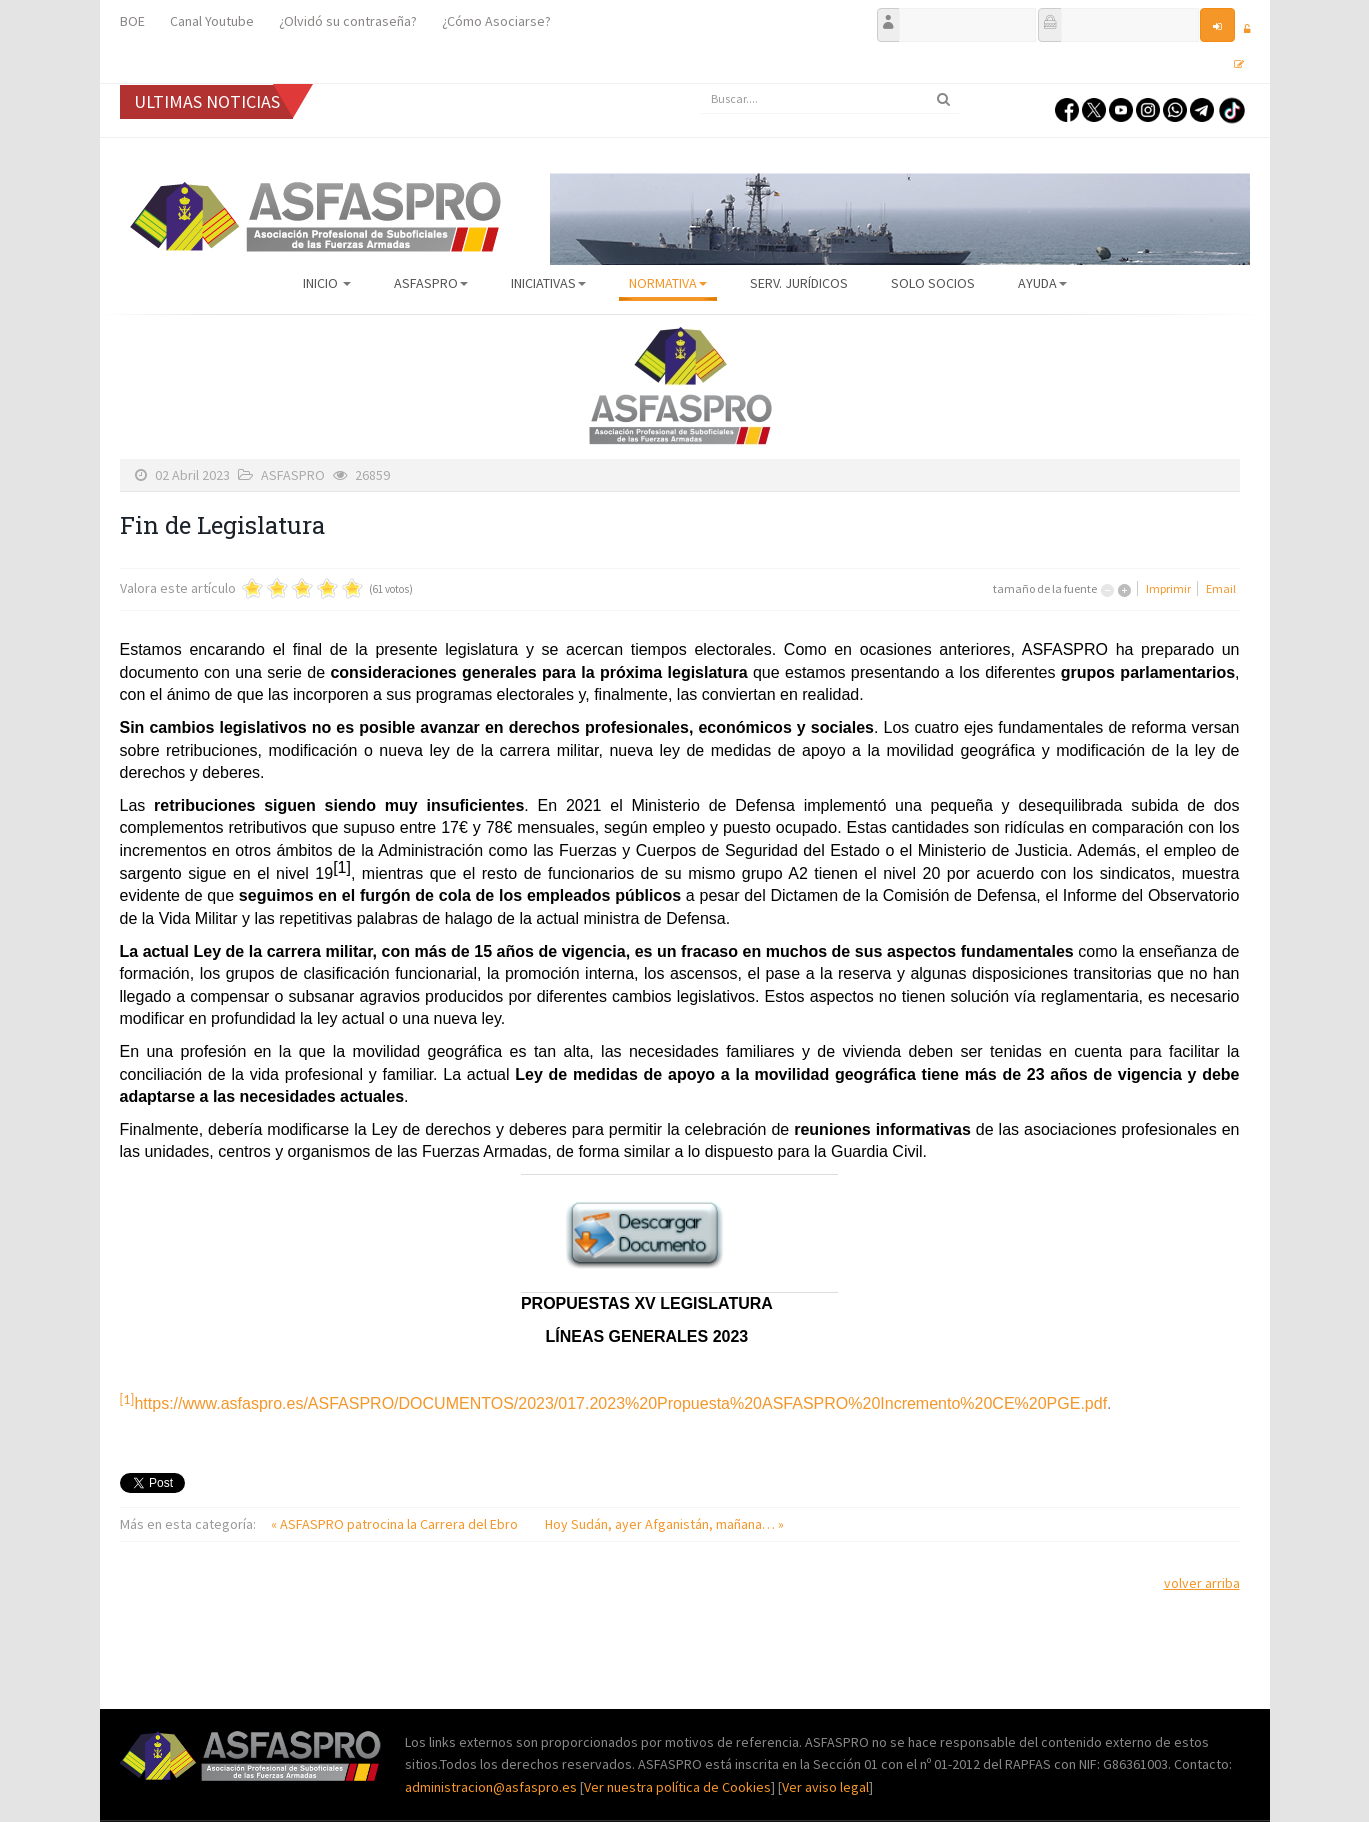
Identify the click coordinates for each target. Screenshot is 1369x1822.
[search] (830, 99)
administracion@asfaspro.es (492, 1787)
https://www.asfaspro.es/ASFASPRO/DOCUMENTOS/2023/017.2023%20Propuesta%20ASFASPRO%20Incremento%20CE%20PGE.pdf (620, 1403)
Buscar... (700, 84)
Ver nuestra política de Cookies (677, 1787)
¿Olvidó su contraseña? (348, 21)
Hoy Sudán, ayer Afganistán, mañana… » (664, 1524)
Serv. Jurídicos (799, 283)
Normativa (668, 283)
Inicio (327, 283)
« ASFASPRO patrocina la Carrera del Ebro (396, 1524)
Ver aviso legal (825, 1787)
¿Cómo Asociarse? (496, 21)
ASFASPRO (431, 283)
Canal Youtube (212, 21)
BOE (132, 21)
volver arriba (1202, 1583)
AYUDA (1042, 283)
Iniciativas (548, 283)
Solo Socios (933, 283)
